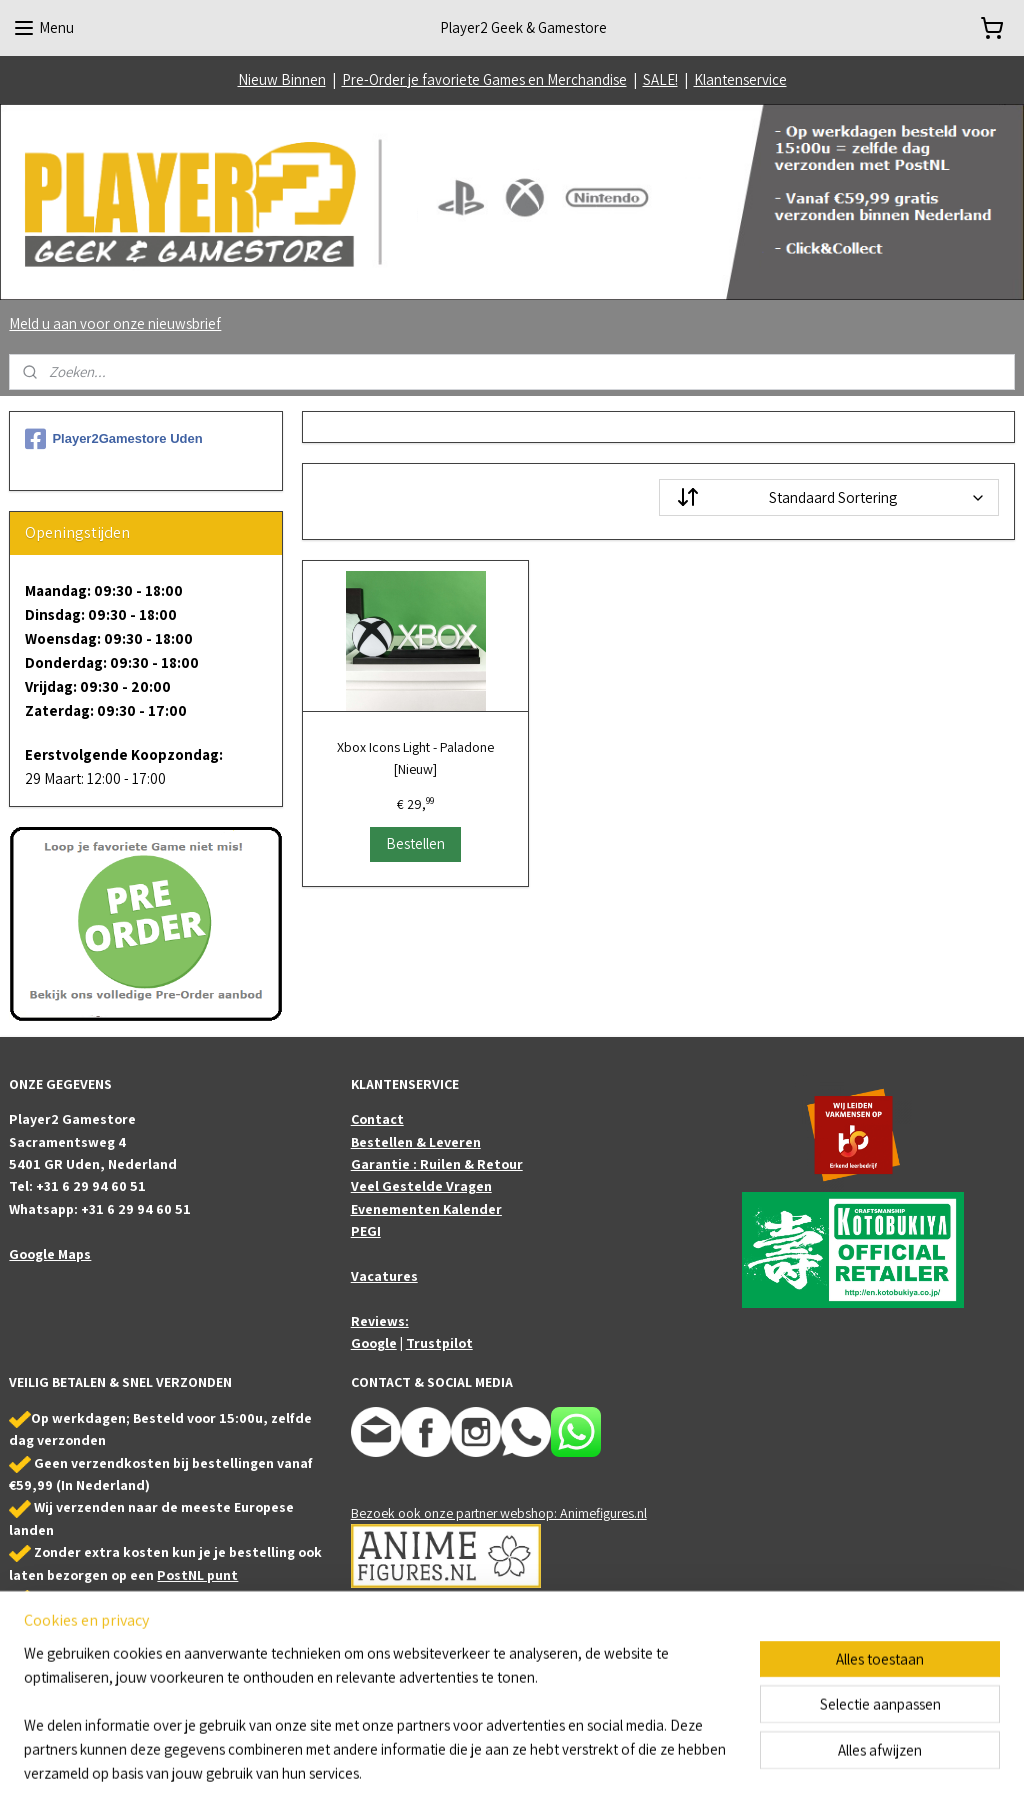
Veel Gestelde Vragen (421, 1186)
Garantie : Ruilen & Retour (437, 1164)
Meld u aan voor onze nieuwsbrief (115, 323)
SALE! (660, 79)
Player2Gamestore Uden (113, 439)
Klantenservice (740, 79)
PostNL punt (197, 1575)
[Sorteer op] (828, 497)
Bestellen (415, 844)
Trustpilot (439, 1343)
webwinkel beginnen (570, 1771)
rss (510, 1771)
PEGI (366, 1231)
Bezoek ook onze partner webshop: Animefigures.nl (499, 1513)
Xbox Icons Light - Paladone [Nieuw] (415, 758)
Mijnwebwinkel (713, 1771)
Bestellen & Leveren (416, 1142)
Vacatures (384, 1276)
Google (374, 1343)
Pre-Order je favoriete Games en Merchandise (484, 79)
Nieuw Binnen (282, 79)
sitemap (479, 1771)
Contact (377, 1119)
